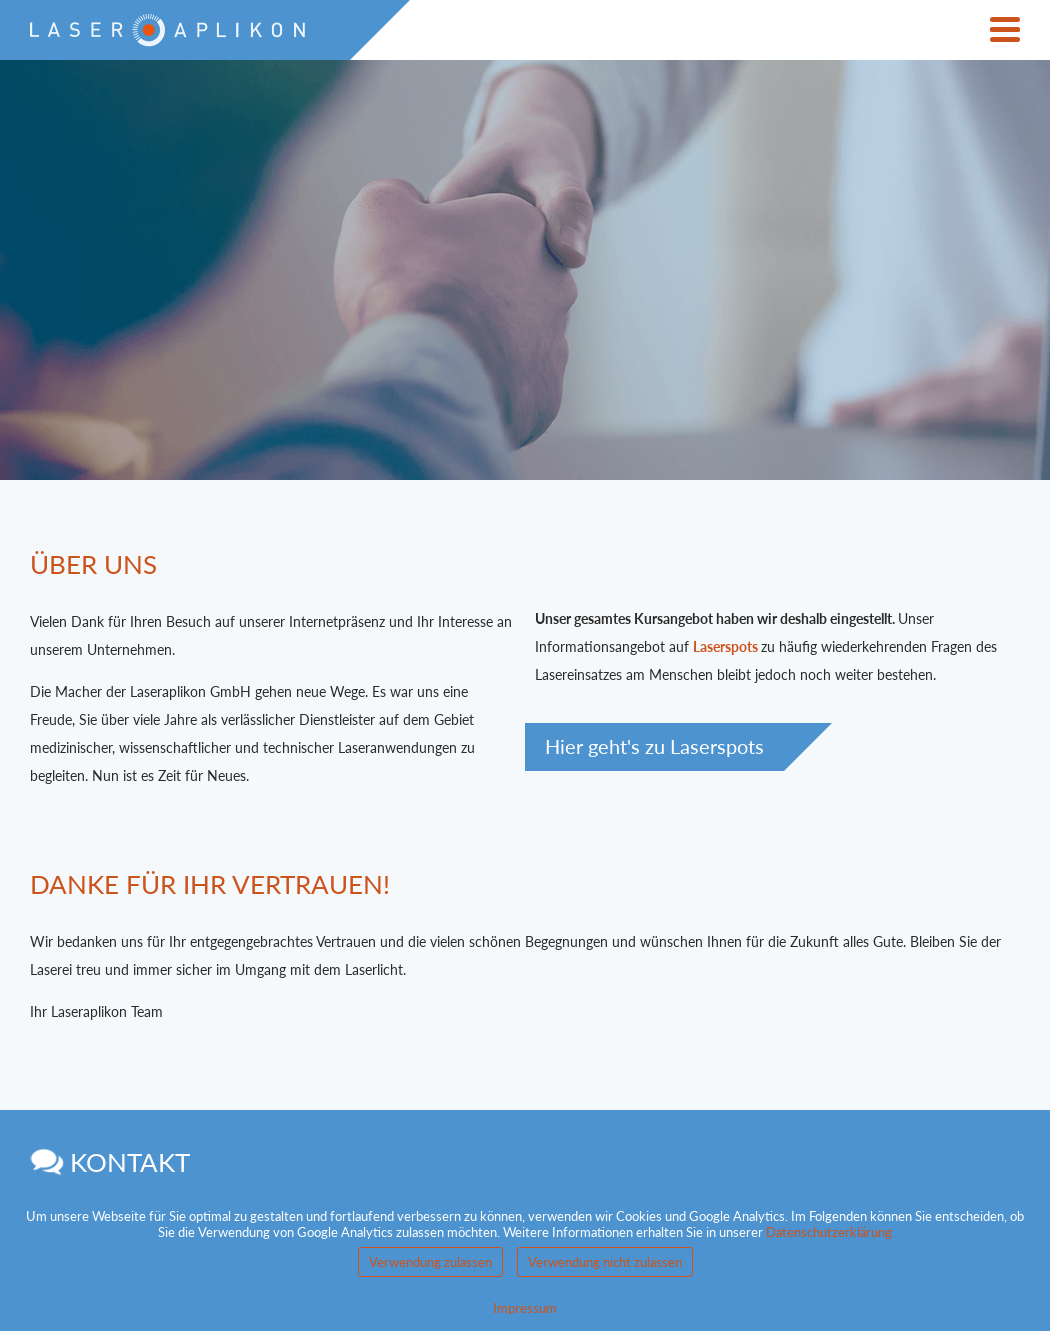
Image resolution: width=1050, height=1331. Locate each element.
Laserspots (725, 646)
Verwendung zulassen (430, 1262)
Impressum (525, 1308)
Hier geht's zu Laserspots (654, 746)
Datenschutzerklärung (829, 1232)
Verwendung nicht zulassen (605, 1262)
